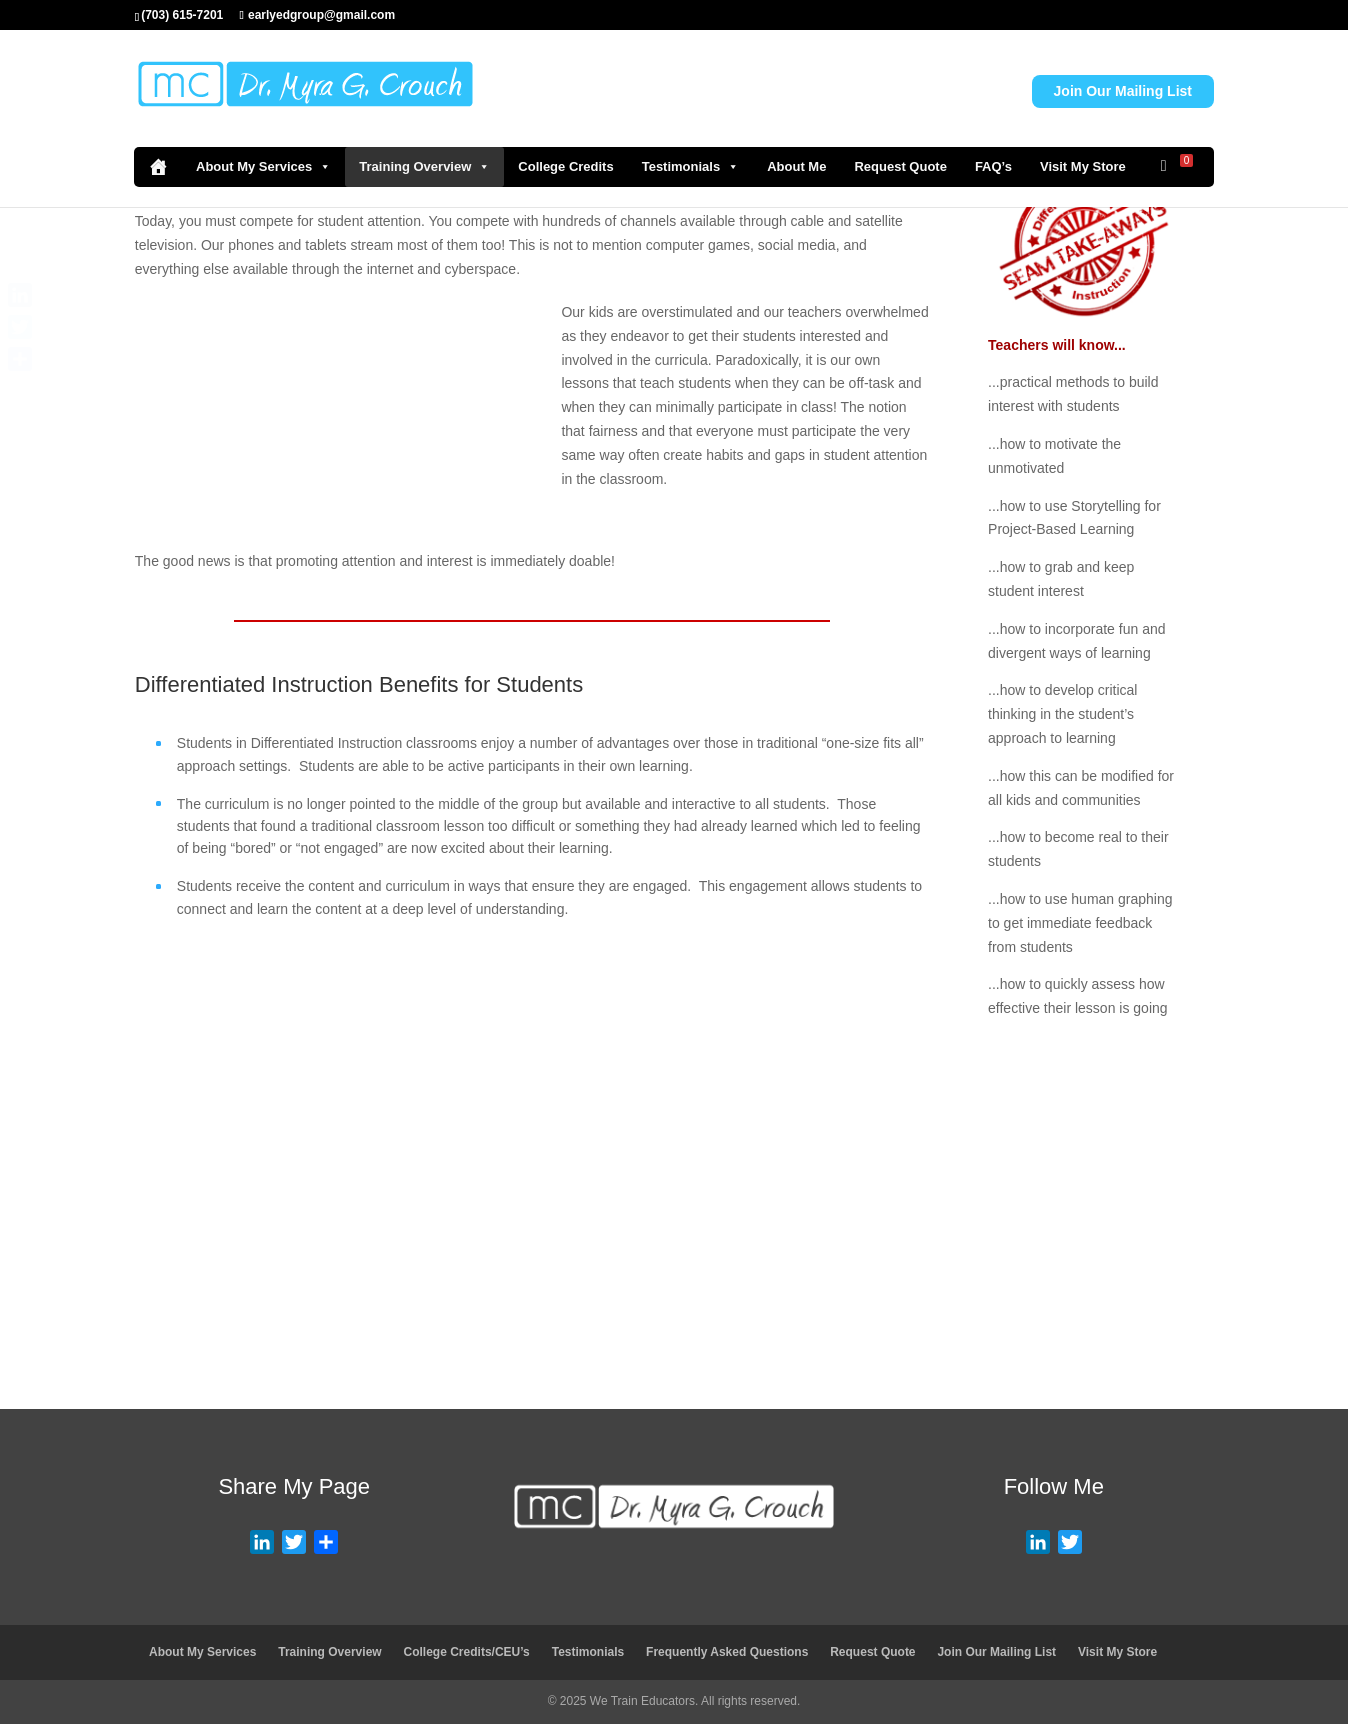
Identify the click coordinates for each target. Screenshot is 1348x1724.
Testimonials (691, 167)
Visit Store (771, 1341)
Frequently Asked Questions (727, 1652)
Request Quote (900, 166)
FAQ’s (993, 166)
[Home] (158, 167)
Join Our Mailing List (1123, 91)
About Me (796, 166)
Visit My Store (1083, 166)
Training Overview (424, 167)
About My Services (263, 167)
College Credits (565, 166)
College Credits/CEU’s (467, 1652)
